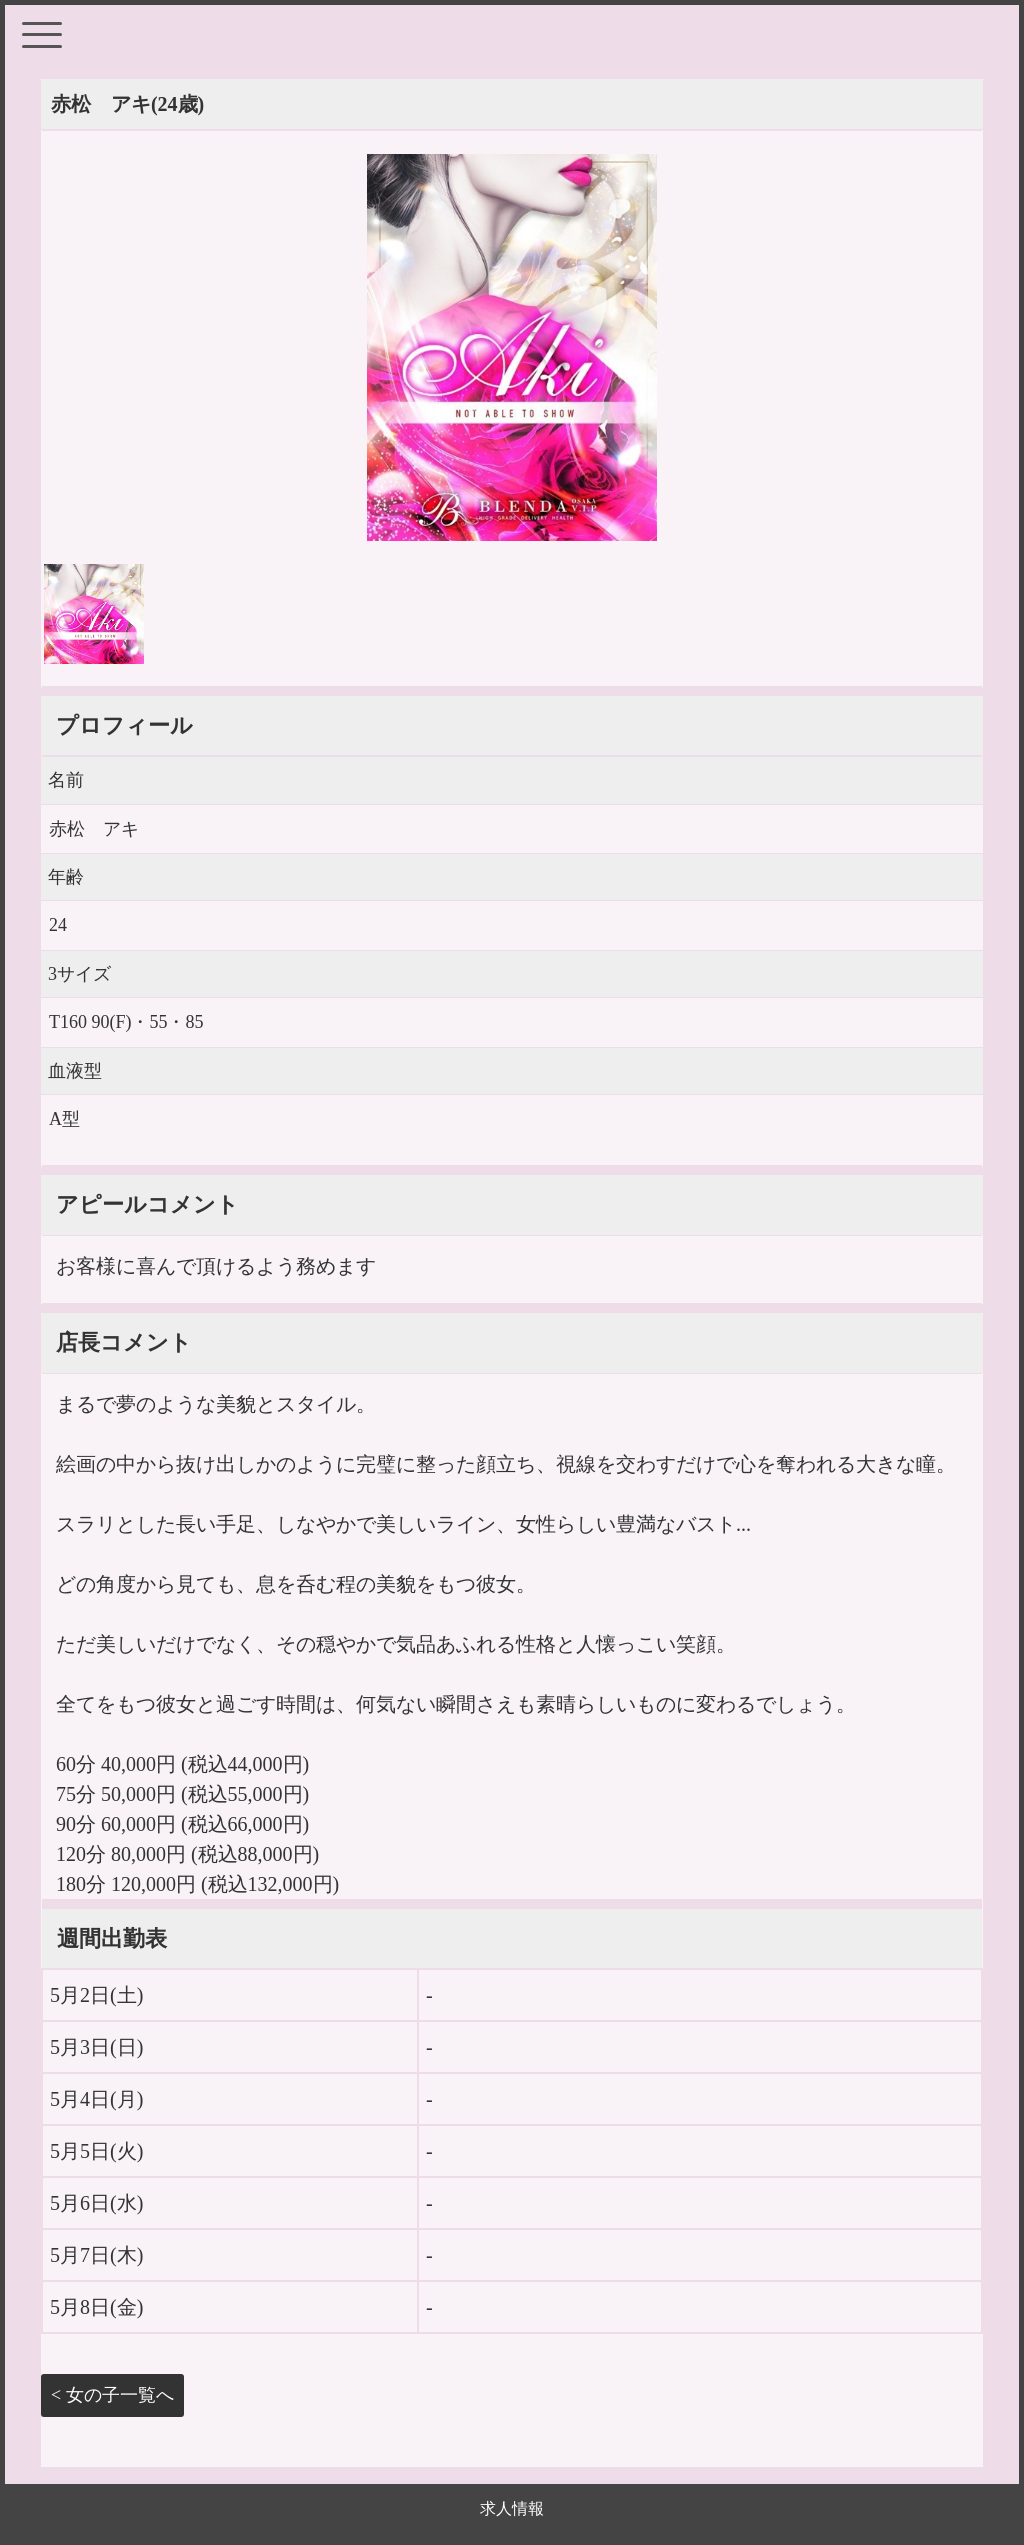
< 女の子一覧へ (112, 2395)
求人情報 (512, 2508)
